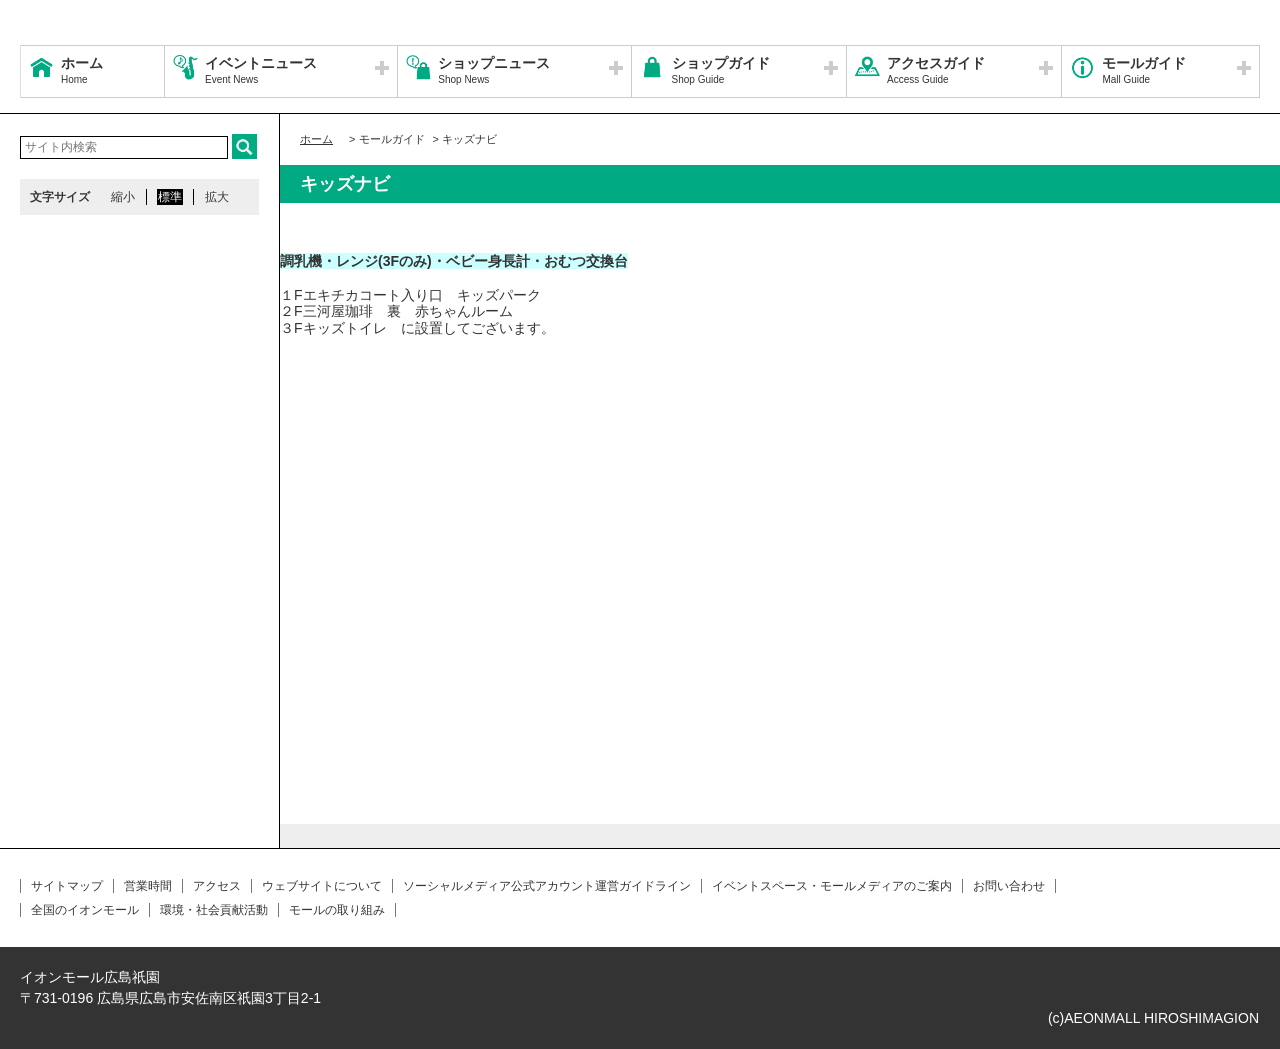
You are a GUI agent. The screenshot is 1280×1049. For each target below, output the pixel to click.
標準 (170, 197)
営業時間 (148, 886)
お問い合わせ (1009, 886)
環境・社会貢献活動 (214, 910)
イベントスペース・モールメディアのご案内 (832, 886)
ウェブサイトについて (322, 886)
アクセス (217, 886)
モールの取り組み (337, 910)
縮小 (123, 197)
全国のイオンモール (85, 910)
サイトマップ (67, 886)
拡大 (217, 197)
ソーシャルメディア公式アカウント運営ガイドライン (547, 886)
